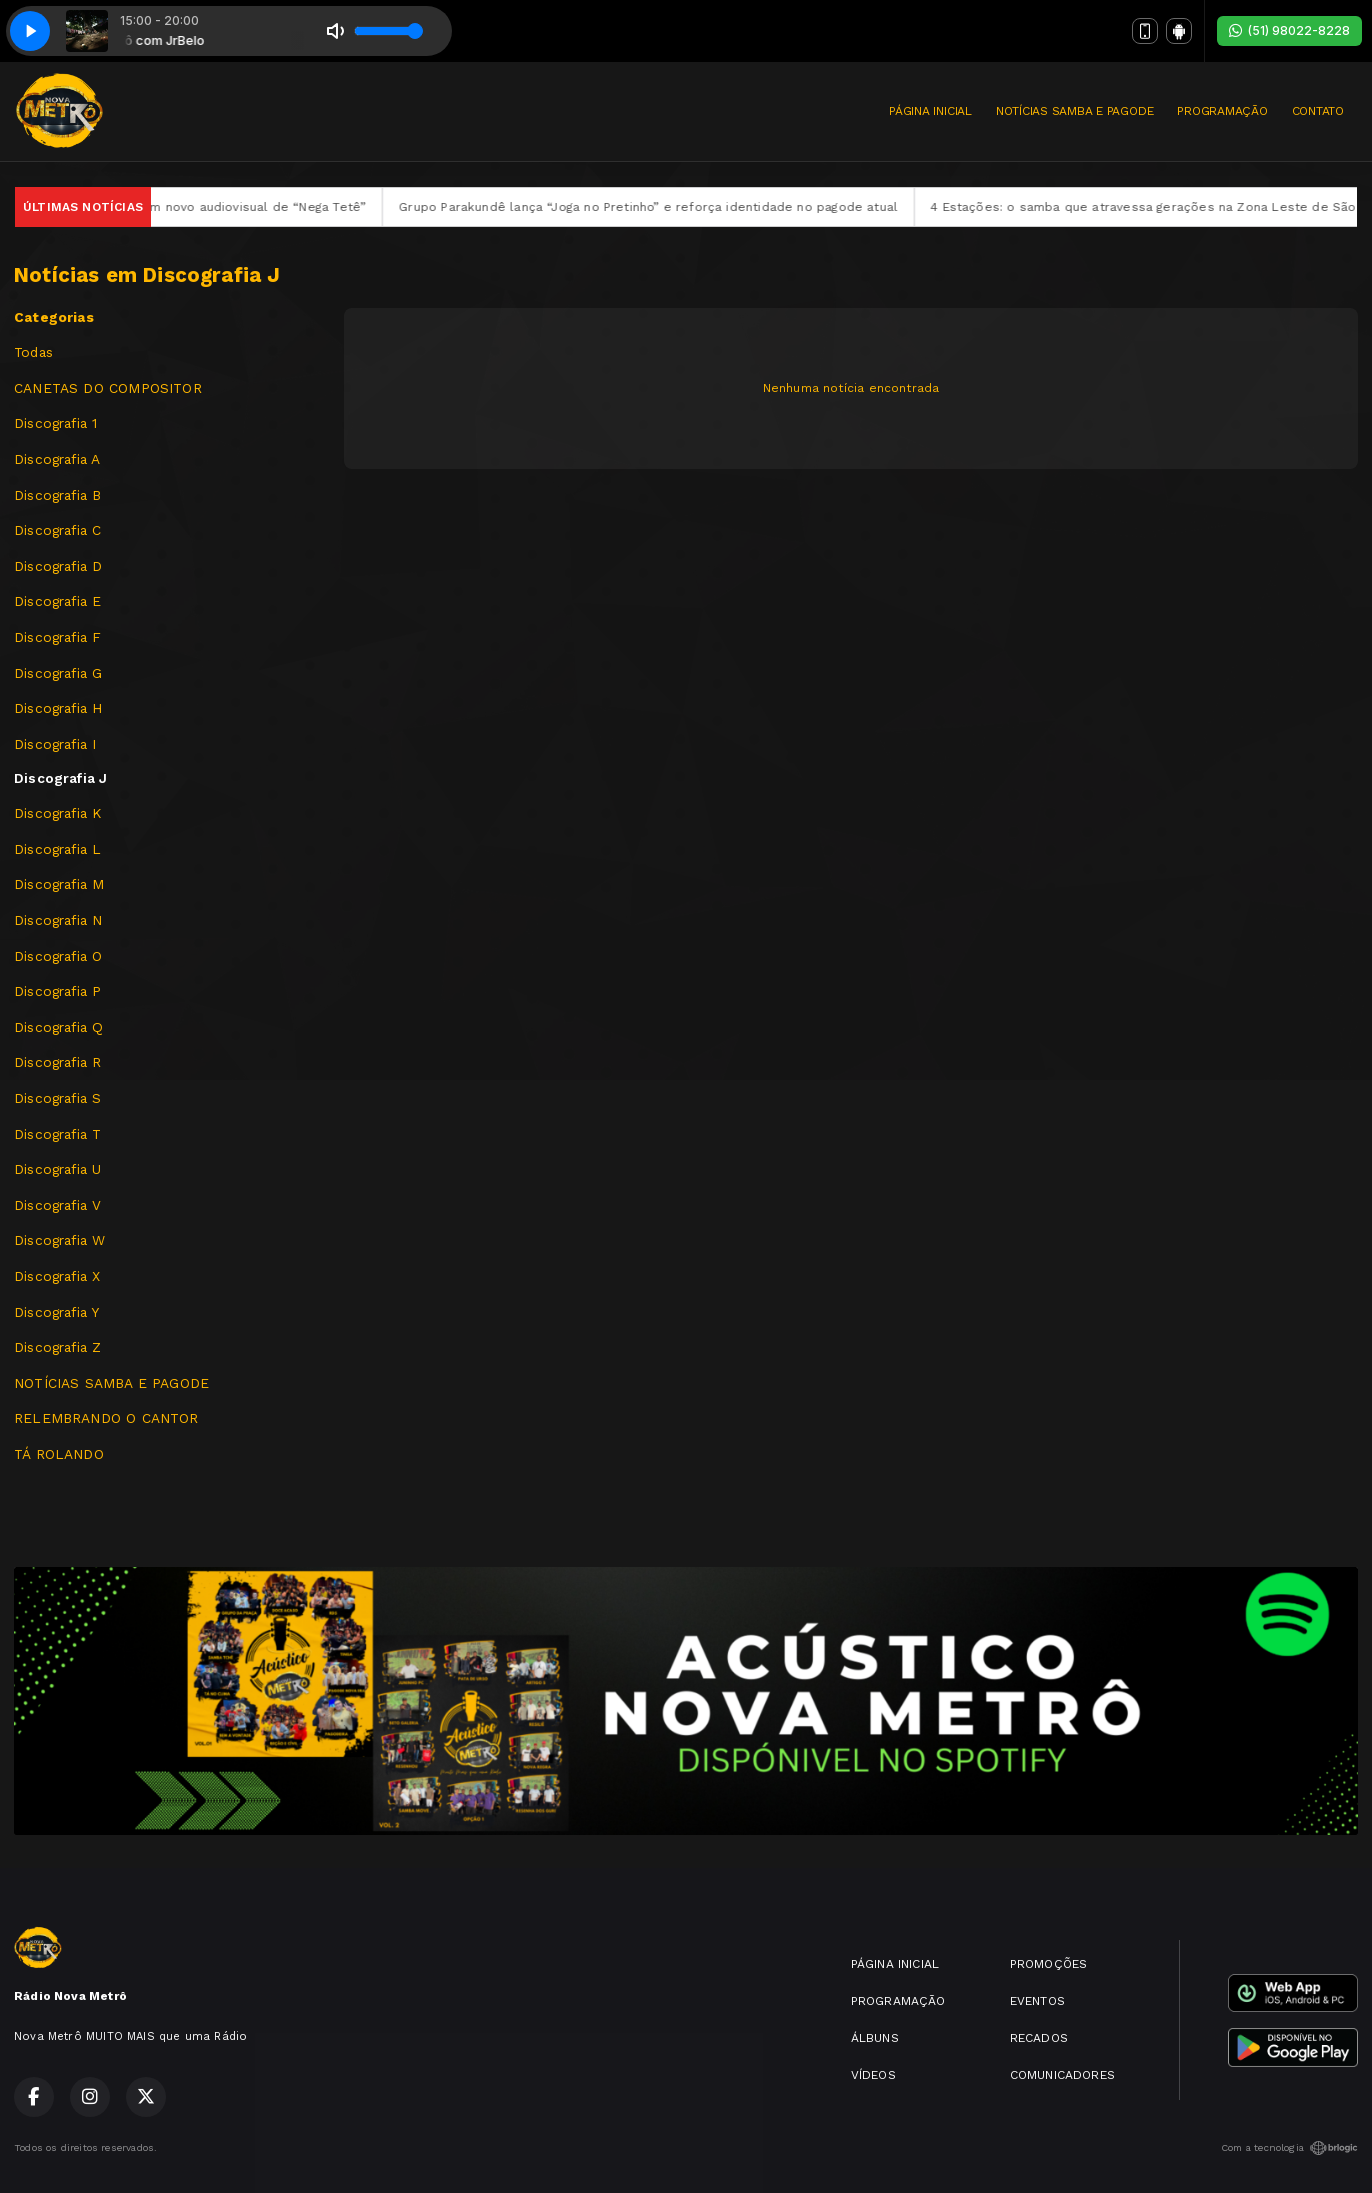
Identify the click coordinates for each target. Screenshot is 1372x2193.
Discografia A (57, 459)
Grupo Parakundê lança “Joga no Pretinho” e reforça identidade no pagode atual (687, 207)
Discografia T (57, 1134)
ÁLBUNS (875, 2038)
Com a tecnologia (1289, 2148)
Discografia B (57, 495)
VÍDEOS (873, 2075)
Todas (33, 352)
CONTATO (1318, 111)
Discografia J (60, 778)
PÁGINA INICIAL (930, 111)
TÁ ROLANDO (59, 1454)
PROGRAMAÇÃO (1222, 111)
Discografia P (57, 991)
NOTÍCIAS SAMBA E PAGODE (1074, 111)
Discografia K (57, 813)
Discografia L (57, 849)
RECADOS (1039, 2038)
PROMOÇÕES (1049, 1964)
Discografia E (57, 601)
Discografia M (59, 884)
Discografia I (55, 744)
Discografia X (57, 1276)
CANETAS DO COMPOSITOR (108, 388)
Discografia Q (58, 1027)
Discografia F (57, 637)
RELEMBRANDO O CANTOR (106, 1418)
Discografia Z (57, 1347)
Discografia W (59, 1240)
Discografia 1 (55, 423)
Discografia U (57, 1169)
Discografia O (58, 956)
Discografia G (58, 673)
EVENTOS (1037, 2001)
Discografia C (57, 530)
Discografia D (58, 566)
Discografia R (57, 1062)
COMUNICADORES (1062, 2075)
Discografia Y (56, 1312)
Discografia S (57, 1098)
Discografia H (58, 708)
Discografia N (58, 920)
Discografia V (57, 1205)
